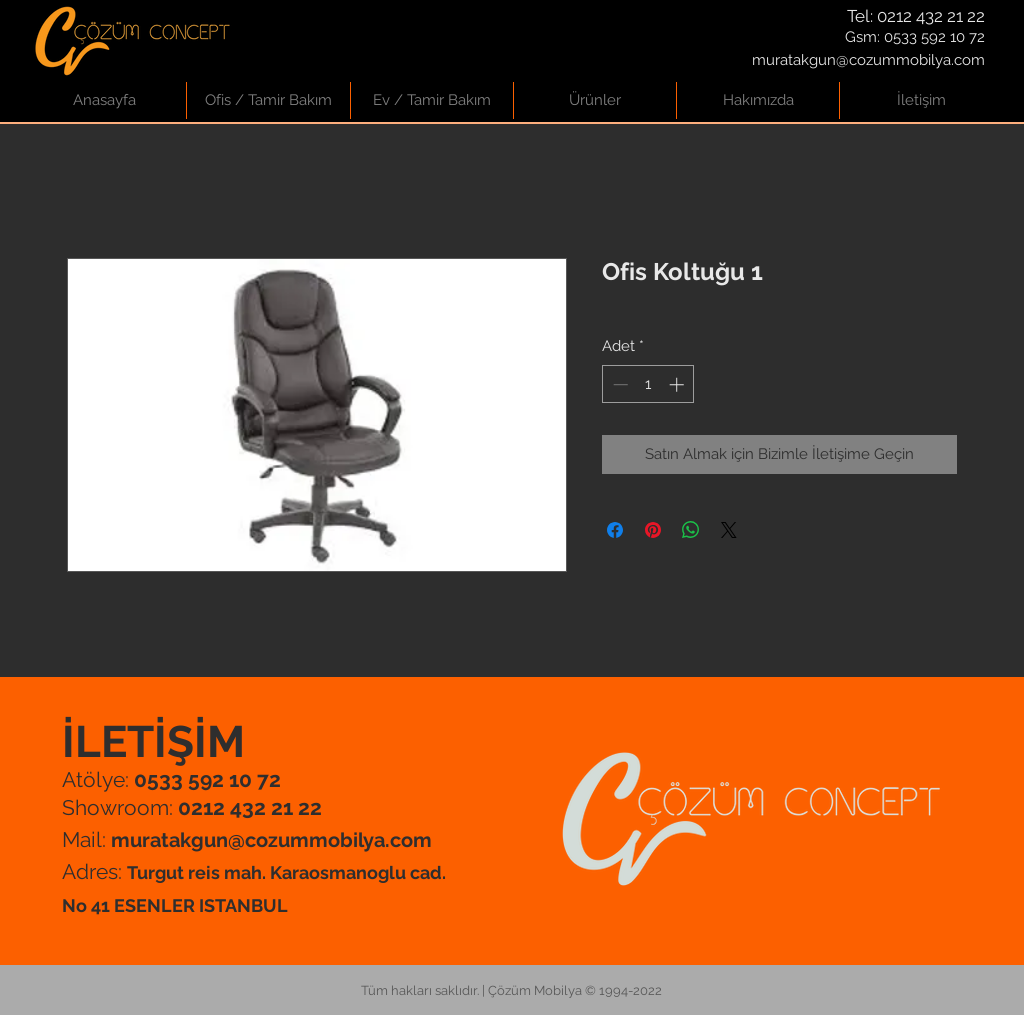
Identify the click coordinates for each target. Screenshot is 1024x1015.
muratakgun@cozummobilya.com (868, 60)
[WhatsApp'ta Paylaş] (691, 530)
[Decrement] (618, 384)
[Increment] (678, 384)
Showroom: (192, 807)
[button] (268, 100)
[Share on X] (729, 530)
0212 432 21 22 (931, 16)
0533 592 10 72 (934, 37)
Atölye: (171, 779)
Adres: (94, 871)
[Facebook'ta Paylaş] (615, 530)
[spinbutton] (648, 384)
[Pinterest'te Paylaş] (653, 530)
